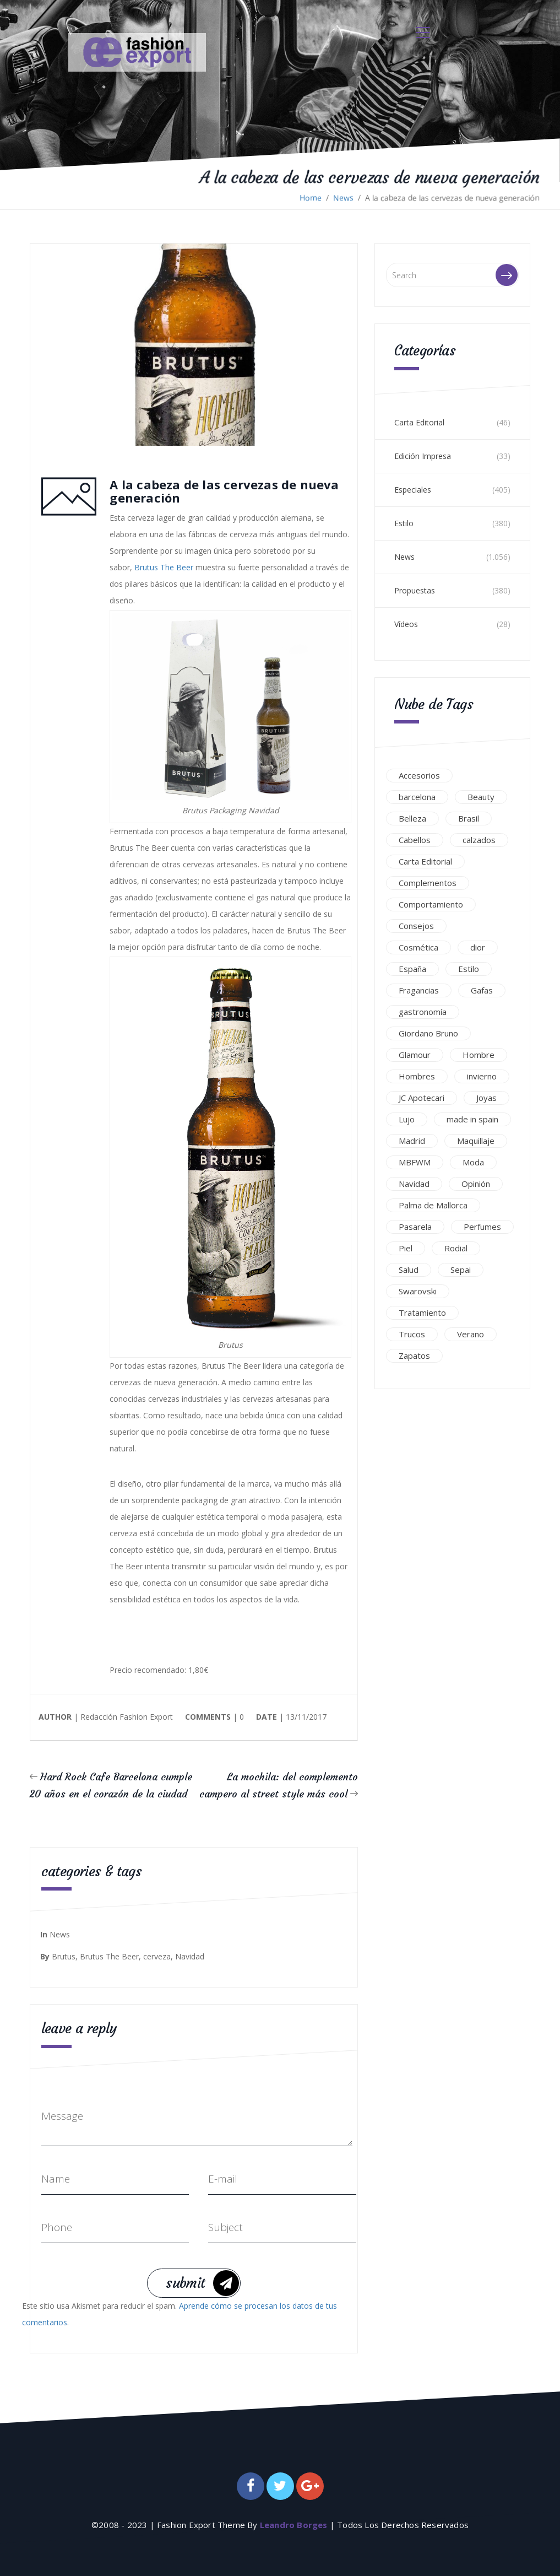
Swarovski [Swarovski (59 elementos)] (418, 1291)
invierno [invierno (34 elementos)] (482, 1076)
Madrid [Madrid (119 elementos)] (412, 1140)
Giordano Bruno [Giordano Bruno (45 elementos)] (428, 1033)
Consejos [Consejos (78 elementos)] (416, 925)
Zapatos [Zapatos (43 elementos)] (414, 1355)
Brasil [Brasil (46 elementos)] (468, 818)
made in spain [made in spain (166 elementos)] (472, 1119)
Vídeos (406, 624)
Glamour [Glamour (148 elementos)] (415, 1054)
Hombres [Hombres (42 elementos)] (417, 1076)
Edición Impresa (422, 456)
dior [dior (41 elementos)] (477, 947)
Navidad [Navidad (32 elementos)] (414, 1183)
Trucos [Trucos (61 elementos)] (412, 1334)
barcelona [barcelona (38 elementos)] (417, 796)
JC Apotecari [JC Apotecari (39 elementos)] (421, 1097)
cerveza (157, 1956)
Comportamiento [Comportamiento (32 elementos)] (431, 904)
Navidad (189, 1956)
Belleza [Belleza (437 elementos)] (412, 818)
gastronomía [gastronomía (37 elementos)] (423, 1011)
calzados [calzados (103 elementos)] (479, 839)
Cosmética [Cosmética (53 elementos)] (418, 947)
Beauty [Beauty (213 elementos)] (480, 796)
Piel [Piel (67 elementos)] (405, 1248)
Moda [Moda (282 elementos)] (473, 1162)
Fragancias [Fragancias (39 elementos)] (419, 990)
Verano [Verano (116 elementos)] (470, 1334)
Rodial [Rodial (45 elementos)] (455, 1248)
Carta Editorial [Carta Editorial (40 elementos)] (425, 861)
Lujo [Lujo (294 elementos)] (407, 1119)
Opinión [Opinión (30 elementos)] (475, 1183)
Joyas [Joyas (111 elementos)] (486, 1097)
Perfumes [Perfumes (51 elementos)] (482, 1226)
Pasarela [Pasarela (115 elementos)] (415, 1226)
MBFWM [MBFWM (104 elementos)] (415, 1162)
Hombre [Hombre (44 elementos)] (478, 1054)
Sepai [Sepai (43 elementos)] (460, 1269)
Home (311, 197)
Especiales (412, 489)
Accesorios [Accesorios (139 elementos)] (419, 775)
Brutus (63, 1956)
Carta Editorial (419, 422)
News (343, 197)
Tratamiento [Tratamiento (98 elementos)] (422, 1312)
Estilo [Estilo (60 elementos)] (468, 968)
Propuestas (414, 590)
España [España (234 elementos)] (412, 968)
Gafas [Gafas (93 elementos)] (482, 990)
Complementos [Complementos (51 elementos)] (427, 882)
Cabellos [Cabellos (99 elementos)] (415, 839)
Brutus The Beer (162, 568)
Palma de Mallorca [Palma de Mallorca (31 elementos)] (433, 1205)
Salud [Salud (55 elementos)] (408, 1269)
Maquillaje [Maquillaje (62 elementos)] (475, 1140)
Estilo (404, 523)
